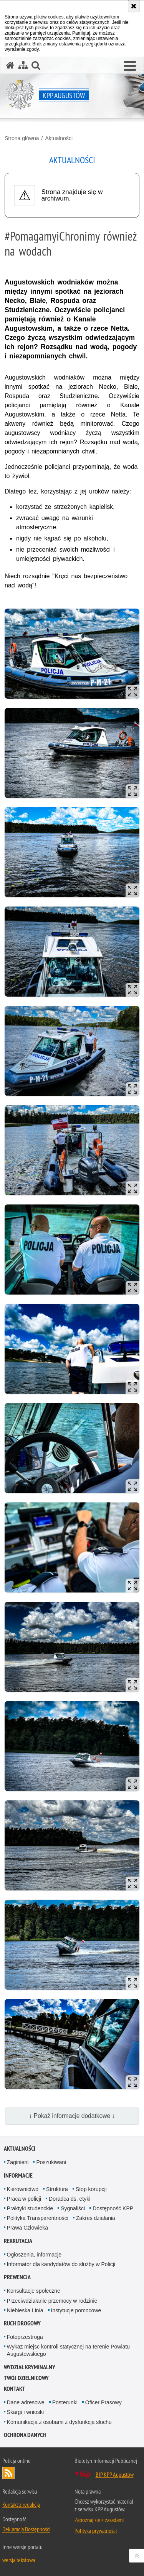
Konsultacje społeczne (33, 2291)
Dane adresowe (26, 2402)
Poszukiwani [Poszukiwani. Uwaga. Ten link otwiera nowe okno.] (51, 2162)
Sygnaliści (73, 2208)
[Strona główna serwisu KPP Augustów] (10, 65)
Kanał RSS (8, 2473)
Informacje (18, 2175)
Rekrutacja (18, 2241)
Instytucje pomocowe (76, 2310)
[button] (130, 66)
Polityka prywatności (95, 2530)
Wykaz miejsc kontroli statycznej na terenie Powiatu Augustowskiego (68, 2350)
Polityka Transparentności (37, 2218)
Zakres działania (95, 2218)
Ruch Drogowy (22, 2323)
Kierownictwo (22, 2189)
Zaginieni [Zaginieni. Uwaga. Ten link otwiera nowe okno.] (18, 2162)
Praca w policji (24, 2199)
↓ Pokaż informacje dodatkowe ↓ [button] (72, 2116)
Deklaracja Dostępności (26, 2529)
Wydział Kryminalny (29, 2367)
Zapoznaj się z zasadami (99, 2520)
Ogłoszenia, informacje (34, 2254)
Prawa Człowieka (27, 2228)
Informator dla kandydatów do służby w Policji (61, 2264)
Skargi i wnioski (25, 2412)
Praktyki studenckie (30, 2208)
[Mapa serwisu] (23, 65)
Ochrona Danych (25, 2435)
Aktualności (59, 138)
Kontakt (14, 2389)
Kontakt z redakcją (21, 2504)
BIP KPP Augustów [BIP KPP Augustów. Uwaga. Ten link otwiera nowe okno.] (115, 2474)
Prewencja (17, 2277)
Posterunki (65, 2402)
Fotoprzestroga (25, 2337)
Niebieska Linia (25, 2310)
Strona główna (22, 138)
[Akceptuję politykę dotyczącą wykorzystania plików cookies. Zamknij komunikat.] (133, 6)
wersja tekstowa (18, 2560)
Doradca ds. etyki (69, 2199)
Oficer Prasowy (103, 2402)
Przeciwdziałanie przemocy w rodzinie (52, 2301)
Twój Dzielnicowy (26, 2378)
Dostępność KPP (113, 2208)
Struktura (57, 2189)
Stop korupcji (91, 2189)
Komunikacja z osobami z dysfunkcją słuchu (59, 2422)
